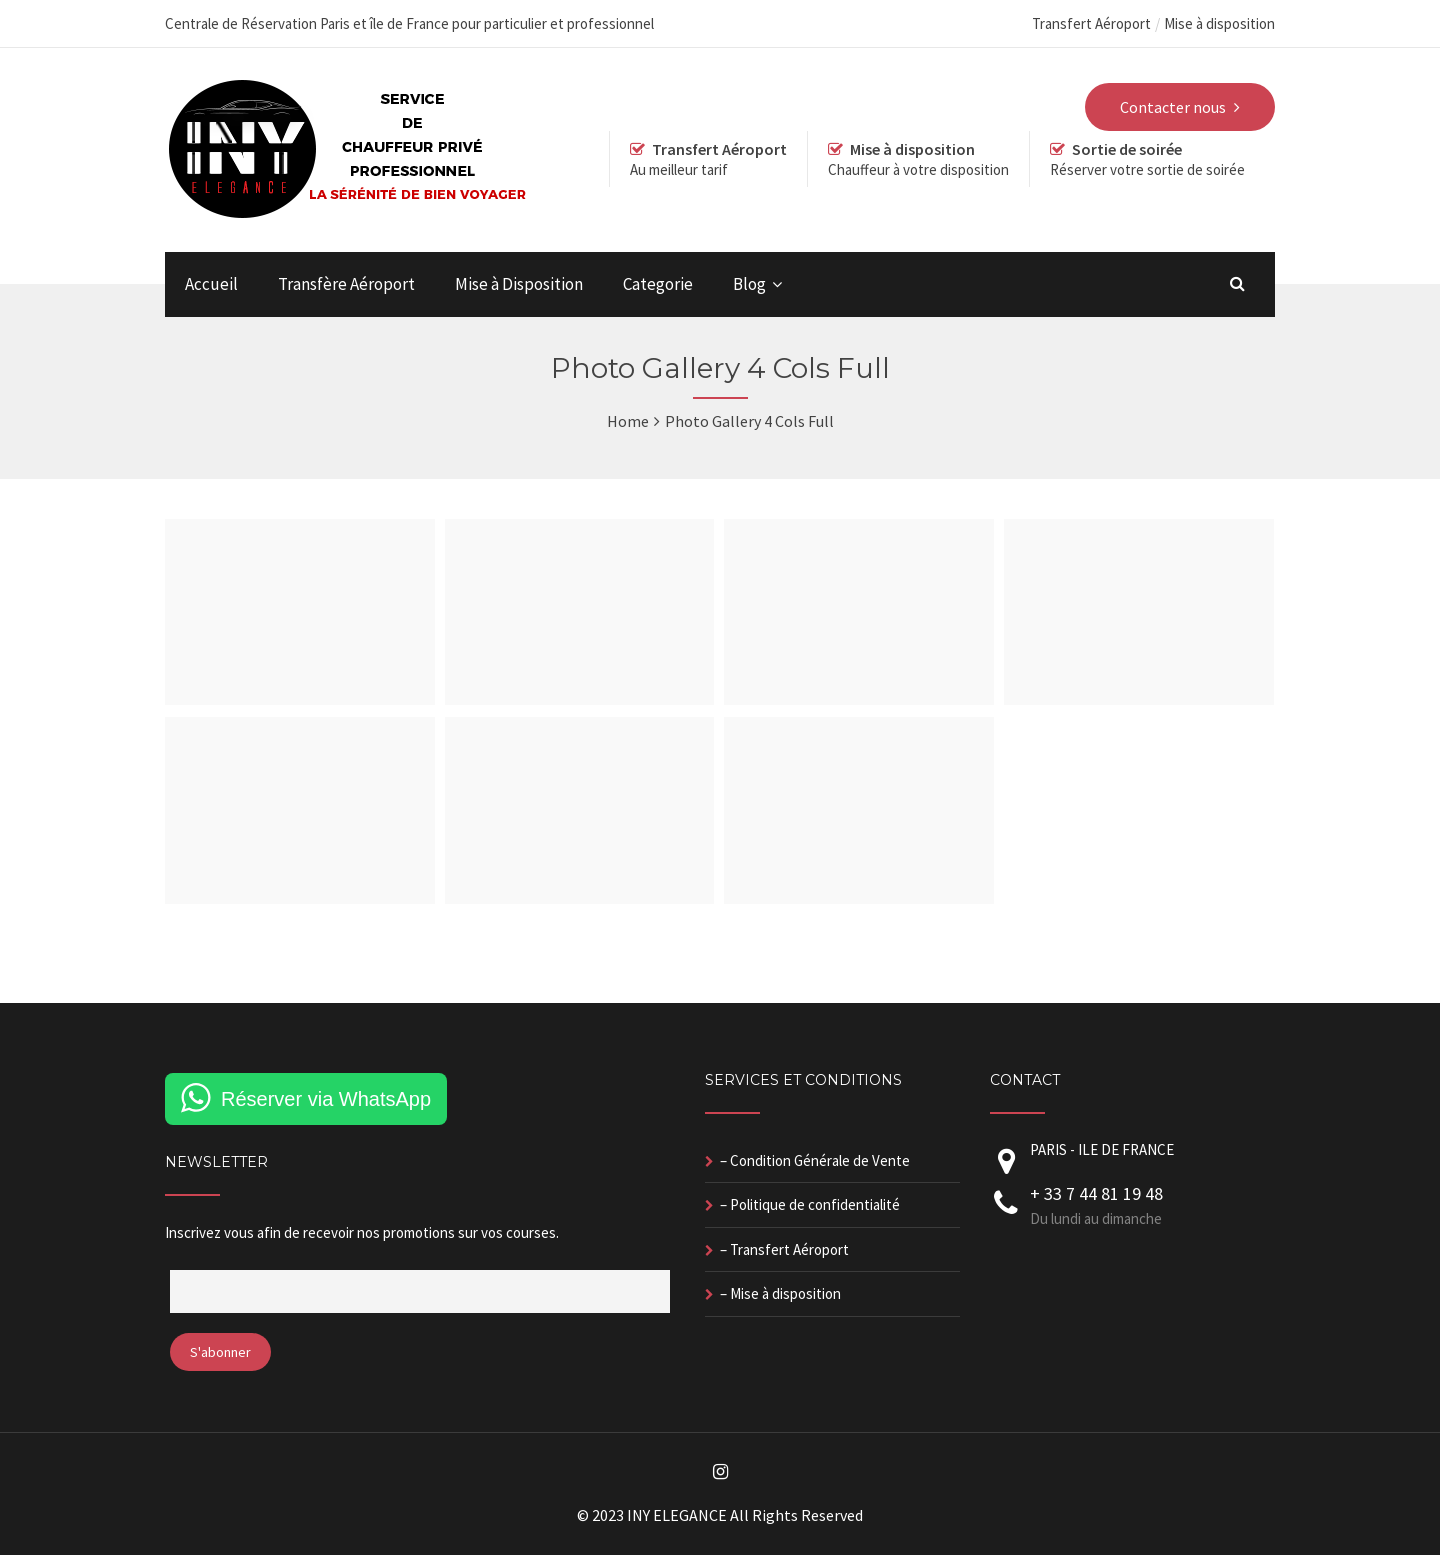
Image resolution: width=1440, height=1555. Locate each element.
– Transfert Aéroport (784, 1249)
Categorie (658, 284)
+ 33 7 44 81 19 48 (1096, 1193)
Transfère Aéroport (346, 284)
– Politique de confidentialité (810, 1204)
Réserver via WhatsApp (326, 1099)
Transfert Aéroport (1091, 23)
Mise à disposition (1219, 23)
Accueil (211, 284)
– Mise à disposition (780, 1293)
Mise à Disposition (519, 284)
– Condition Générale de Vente (815, 1160)
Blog (749, 284)
